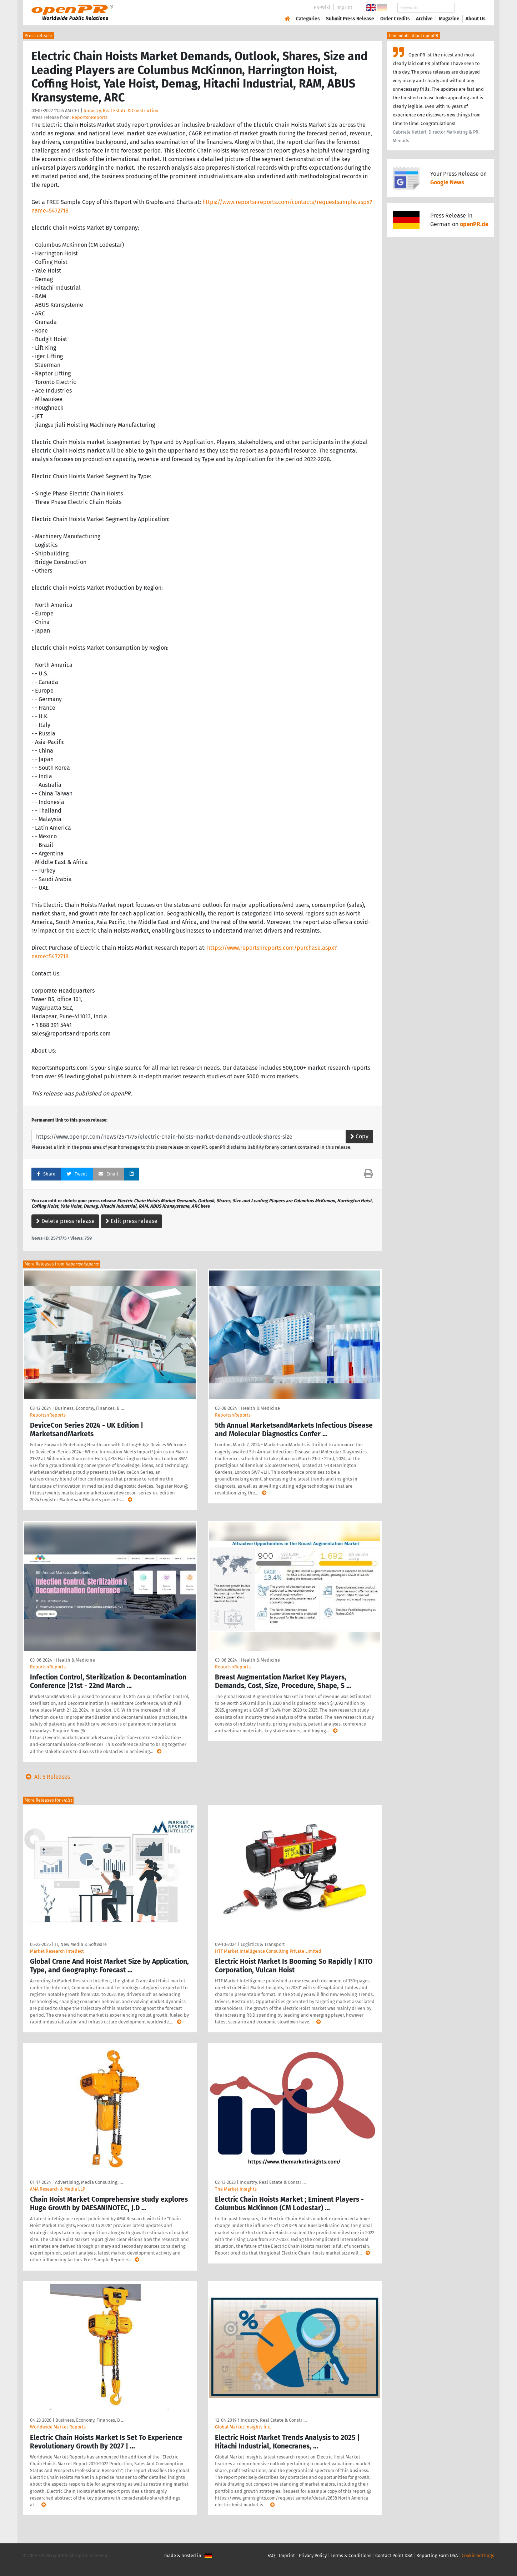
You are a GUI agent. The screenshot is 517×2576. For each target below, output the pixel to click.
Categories (308, 19)
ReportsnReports (89, 117)
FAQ (271, 2555)
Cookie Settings (478, 2555)
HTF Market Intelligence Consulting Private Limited (268, 1951)
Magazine (449, 19)
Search (469, 8)
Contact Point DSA (393, 2555)
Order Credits (395, 19)
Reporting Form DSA (437, 2555)
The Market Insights (236, 2189)
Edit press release (131, 1221)
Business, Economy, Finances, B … (89, 1408)
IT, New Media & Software (81, 1944)
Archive (424, 19)
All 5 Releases (46, 1776)
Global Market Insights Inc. (243, 2427)
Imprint (344, 7)
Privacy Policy (313, 2555)
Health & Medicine (260, 1408)
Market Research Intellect (57, 1951)
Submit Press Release (350, 19)
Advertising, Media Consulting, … (89, 2182)
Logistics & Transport (263, 1944)
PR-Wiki (322, 7)
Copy (359, 1136)
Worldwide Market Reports (58, 2427)
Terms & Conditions (351, 2555)
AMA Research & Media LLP (57, 2189)
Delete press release (65, 1221)
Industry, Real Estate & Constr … (273, 2182)
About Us (476, 19)
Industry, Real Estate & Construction (121, 110)
